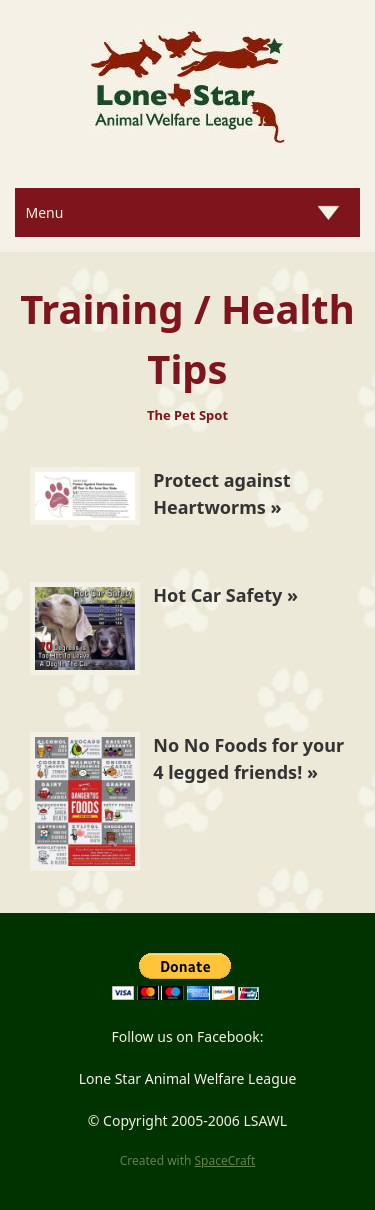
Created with (188, 1160)
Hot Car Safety (217, 595)
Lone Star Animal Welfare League (188, 1078)
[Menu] (187, 212)
